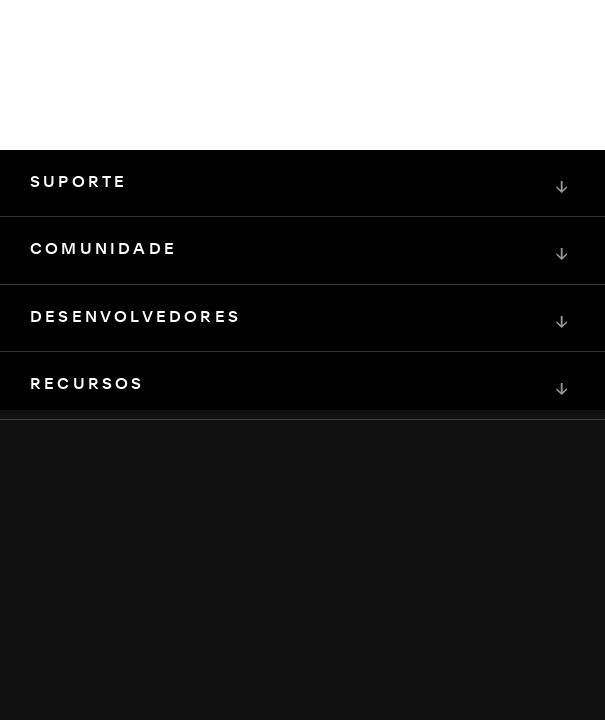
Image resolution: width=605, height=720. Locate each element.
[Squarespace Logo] (303, 530)
